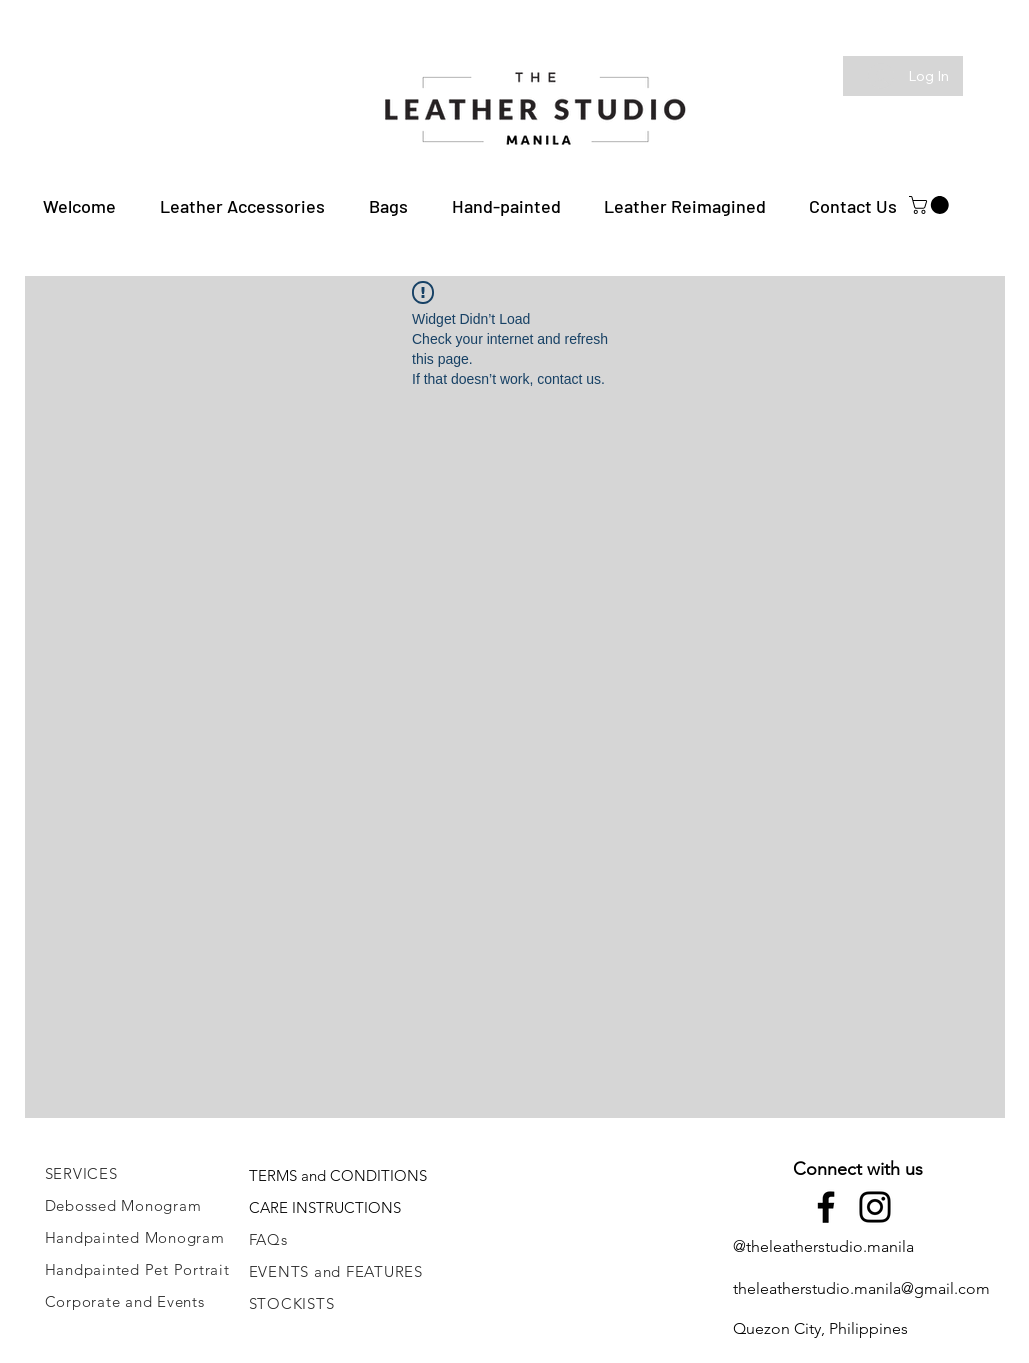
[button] (242, 206)
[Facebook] (826, 1207)
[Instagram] (875, 1207)
